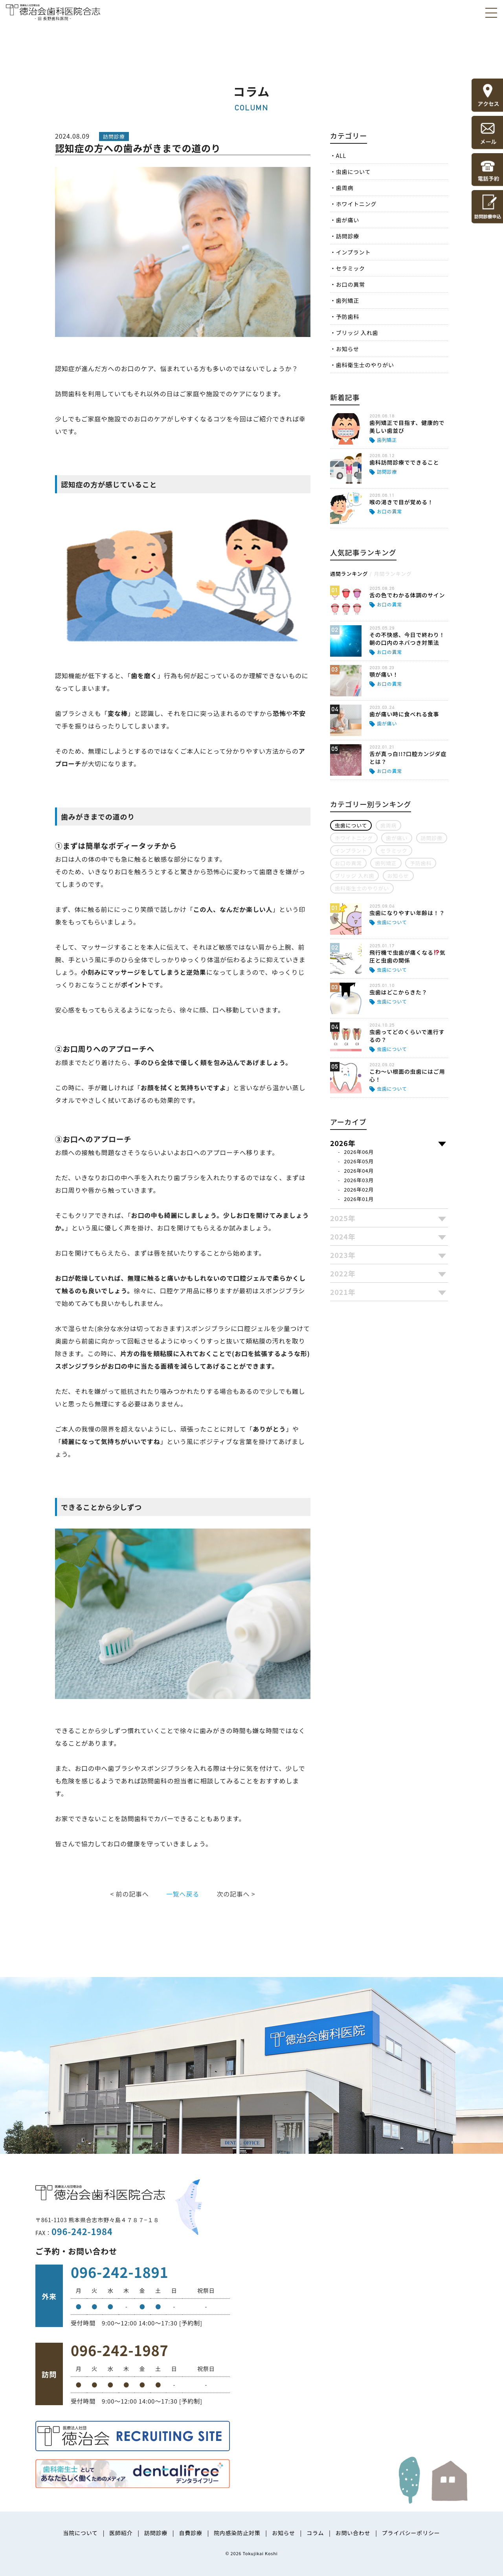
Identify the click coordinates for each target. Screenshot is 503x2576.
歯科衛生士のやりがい (365, 365)
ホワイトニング (356, 204)
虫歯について (353, 172)
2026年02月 (359, 1189)
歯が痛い (347, 220)
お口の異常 (350, 284)
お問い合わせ (353, 2533)
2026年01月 (359, 1199)
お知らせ (347, 349)
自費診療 (190, 2533)
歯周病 (344, 188)
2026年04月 (359, 1170)
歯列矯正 (347, 300)
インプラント (353, 252)
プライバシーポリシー (411, 2533)
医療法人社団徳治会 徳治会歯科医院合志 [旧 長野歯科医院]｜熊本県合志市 (53, 11)
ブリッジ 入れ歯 (357, 333)
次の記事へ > (236, 1894)
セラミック (350, 268)
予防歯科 (347, 316)
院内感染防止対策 (237, 2533)
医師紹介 (120, 2533)
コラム (315, 2533)
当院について (80, 2533)
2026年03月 (359, 1180)
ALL (341, 155)
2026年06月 (359, 1151)
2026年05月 (359, 1161)
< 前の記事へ (129, 1894)
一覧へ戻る (182, 1894)
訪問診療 (347, 236)
